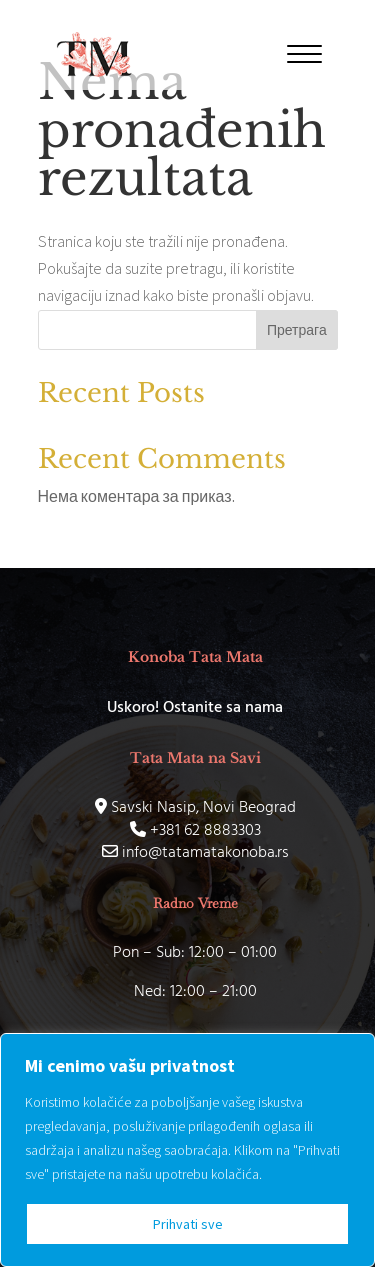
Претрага (297, 330)
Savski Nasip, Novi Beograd (195, 808)
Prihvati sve (188, 1224)
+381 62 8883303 (195, 831)
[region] (187, 1150)
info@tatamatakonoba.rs (195, 853)
